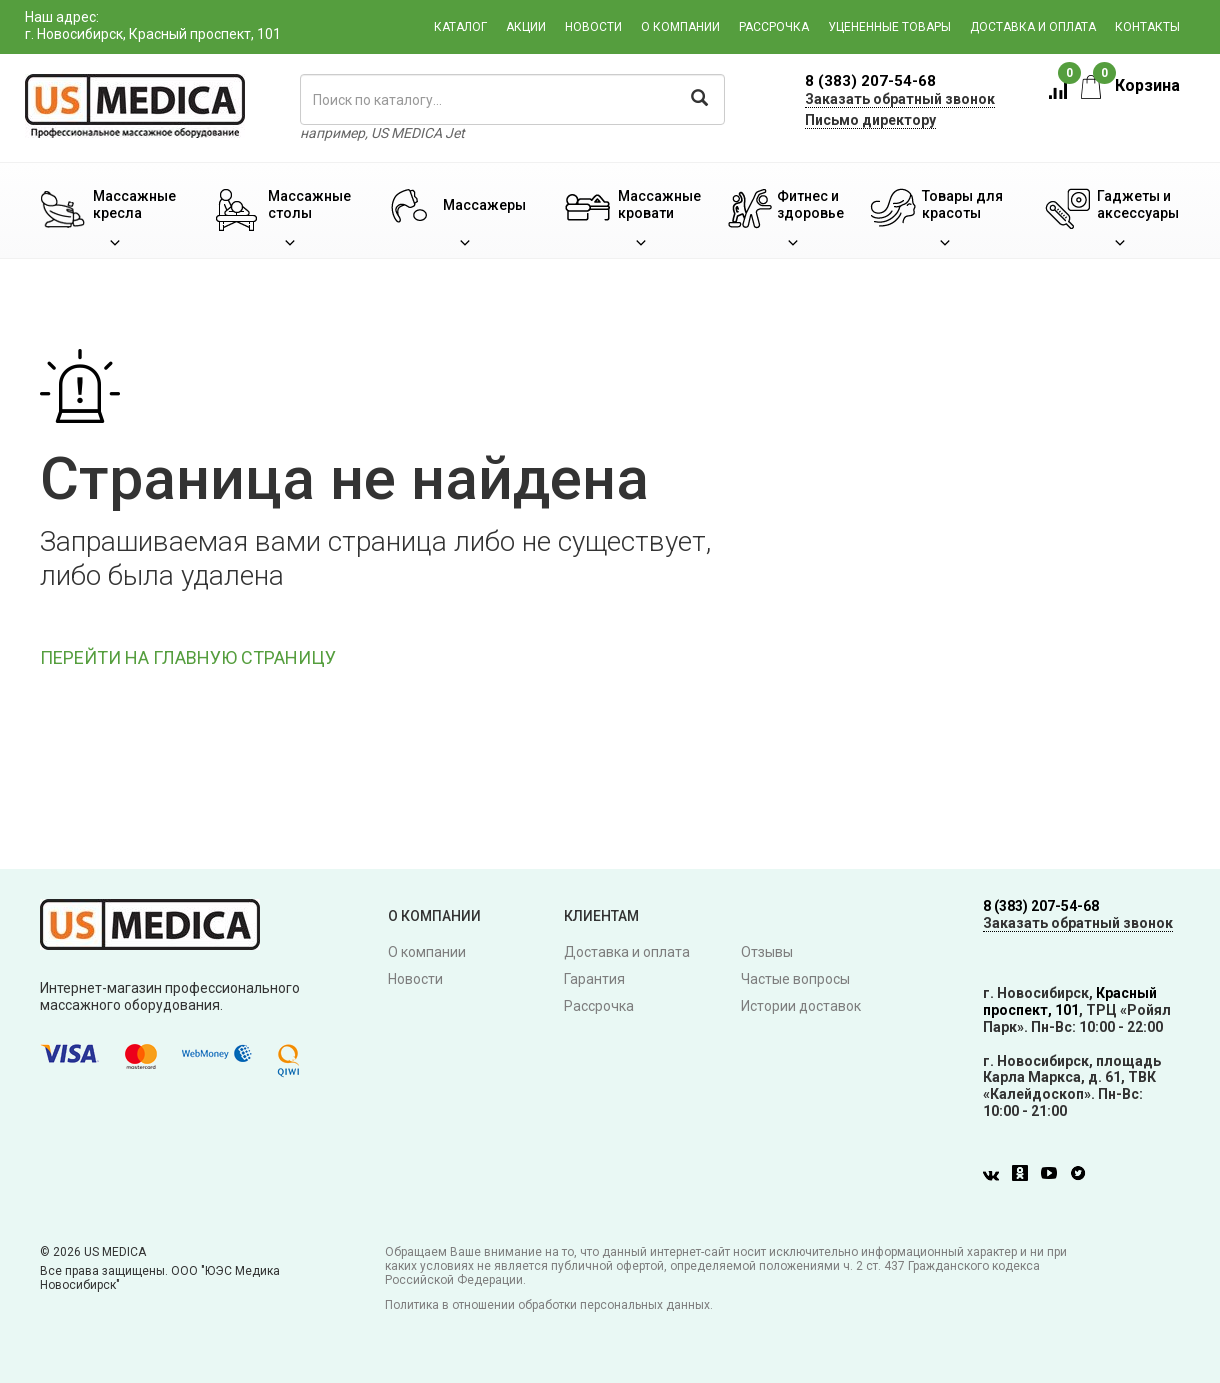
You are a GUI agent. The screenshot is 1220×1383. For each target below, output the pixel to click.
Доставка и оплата (1033, 27)
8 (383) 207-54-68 (870, 81)
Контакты (1147, 27)
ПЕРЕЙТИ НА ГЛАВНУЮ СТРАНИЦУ (188, 657)
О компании (680, 27)
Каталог (460, 27)
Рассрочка (774, 27)
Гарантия (594, 979)
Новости (593, 27)
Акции (526, 27)
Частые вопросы (795, 979)
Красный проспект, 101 (1070, 1001)
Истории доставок (801, 1006)
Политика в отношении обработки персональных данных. (549, 1305)
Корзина (1130, 85)
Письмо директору (870, 120)
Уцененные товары (889, 27)
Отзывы (767, 952)
